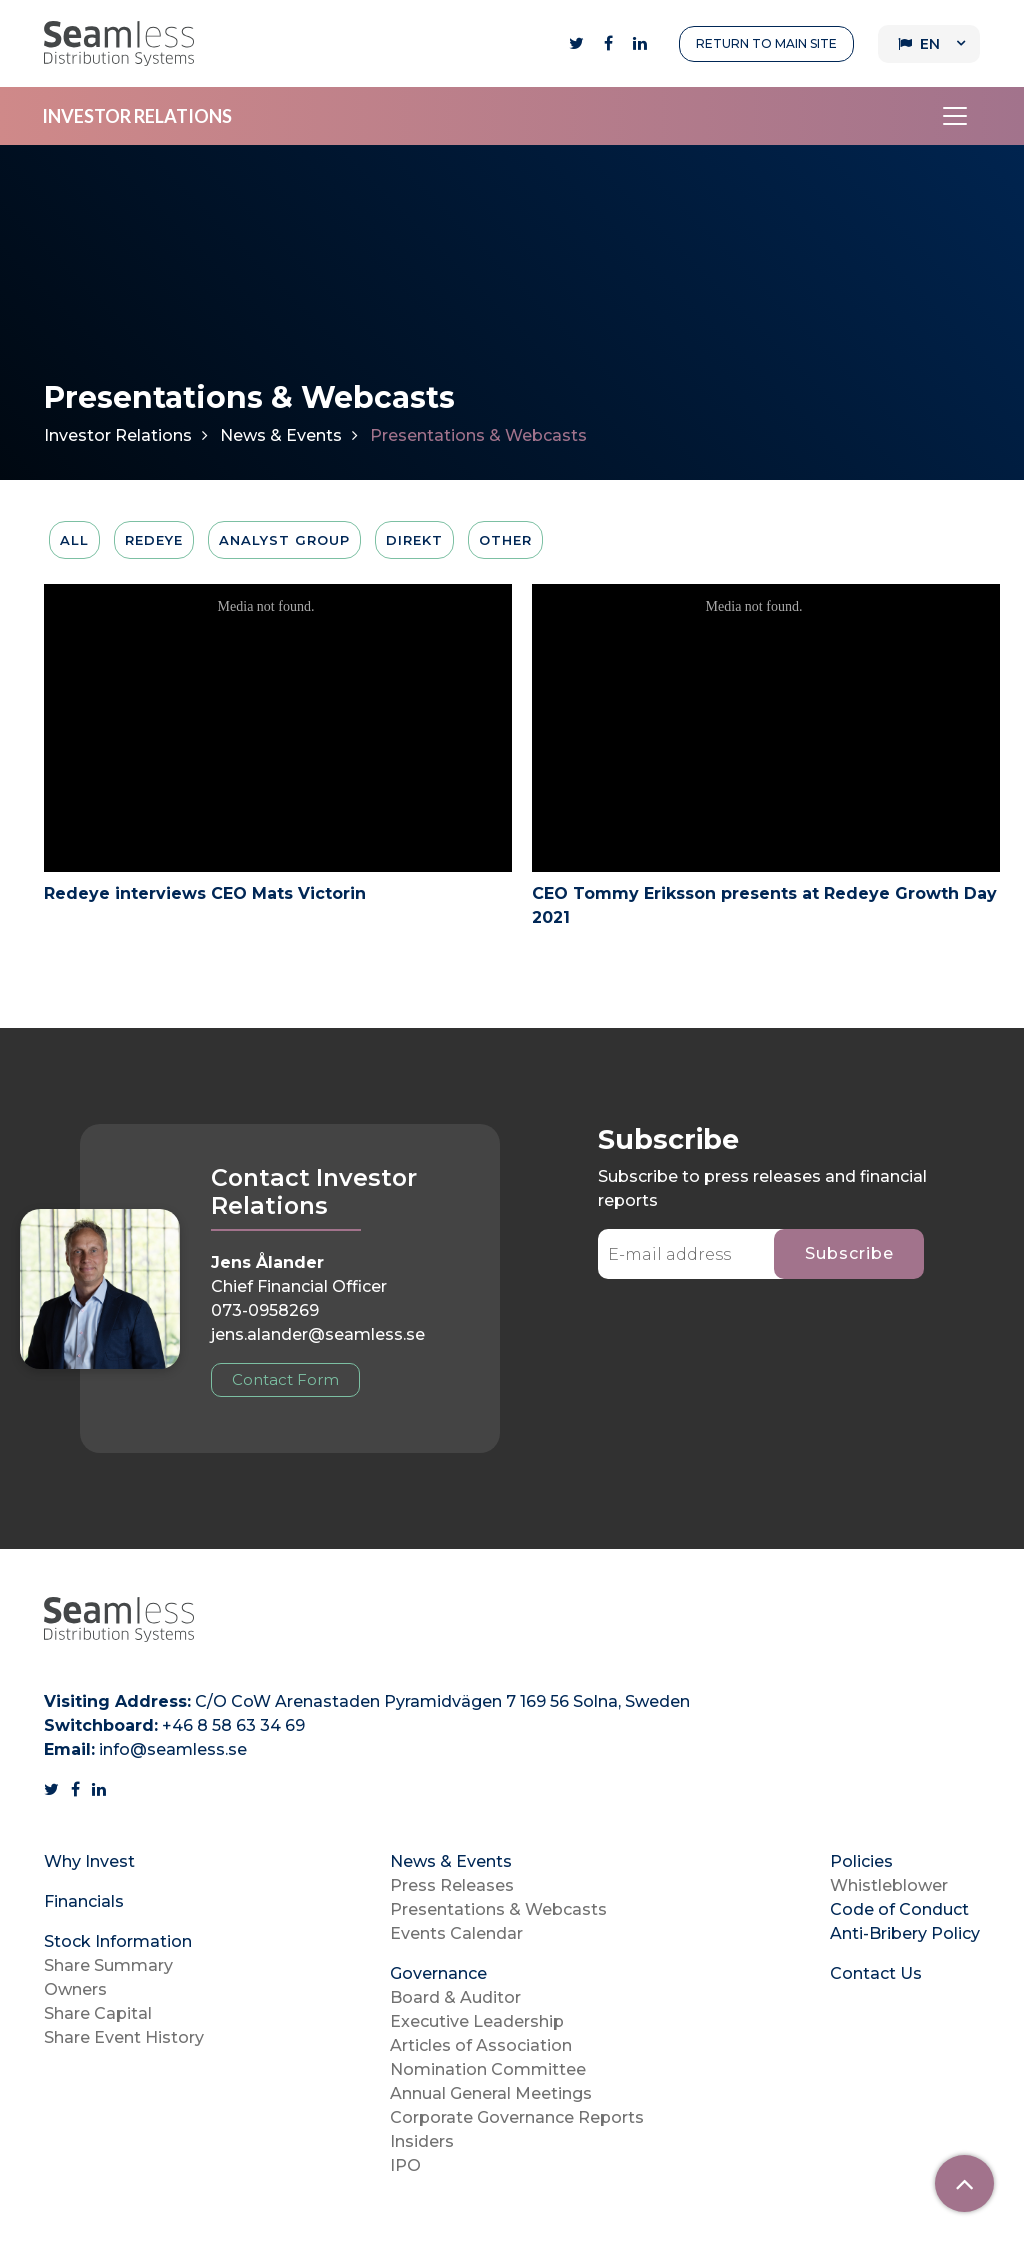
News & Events (281, 435)
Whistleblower (889, 1885)
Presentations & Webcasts (498, 1909)
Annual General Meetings (491, 2093)
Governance (438, 1973)
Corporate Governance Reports (517, 2117)
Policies (861, 1861)
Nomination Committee (488, 2069)
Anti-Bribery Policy (905, 1933)
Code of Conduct (899, 1909)
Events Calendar (456, 1933)
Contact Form (285, 1379)
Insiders (422, 2141)
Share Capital (98, 2013)
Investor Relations (118, 435)
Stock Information (118, 1941)
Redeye (154, 540)
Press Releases (452, 1885)
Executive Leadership (477, 2021)
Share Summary (108, 1965)
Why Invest (89, 1861)
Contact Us (876, 1973)
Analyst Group (284, 540)
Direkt (414, 540)
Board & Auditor (455, 1997)
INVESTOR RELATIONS (137, 116)
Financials (84, 1901)
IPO (405, 2165)
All (74, 540)
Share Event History (124, 2037)
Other (505, 540)
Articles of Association (481, 2045)
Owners (75, 1989)
